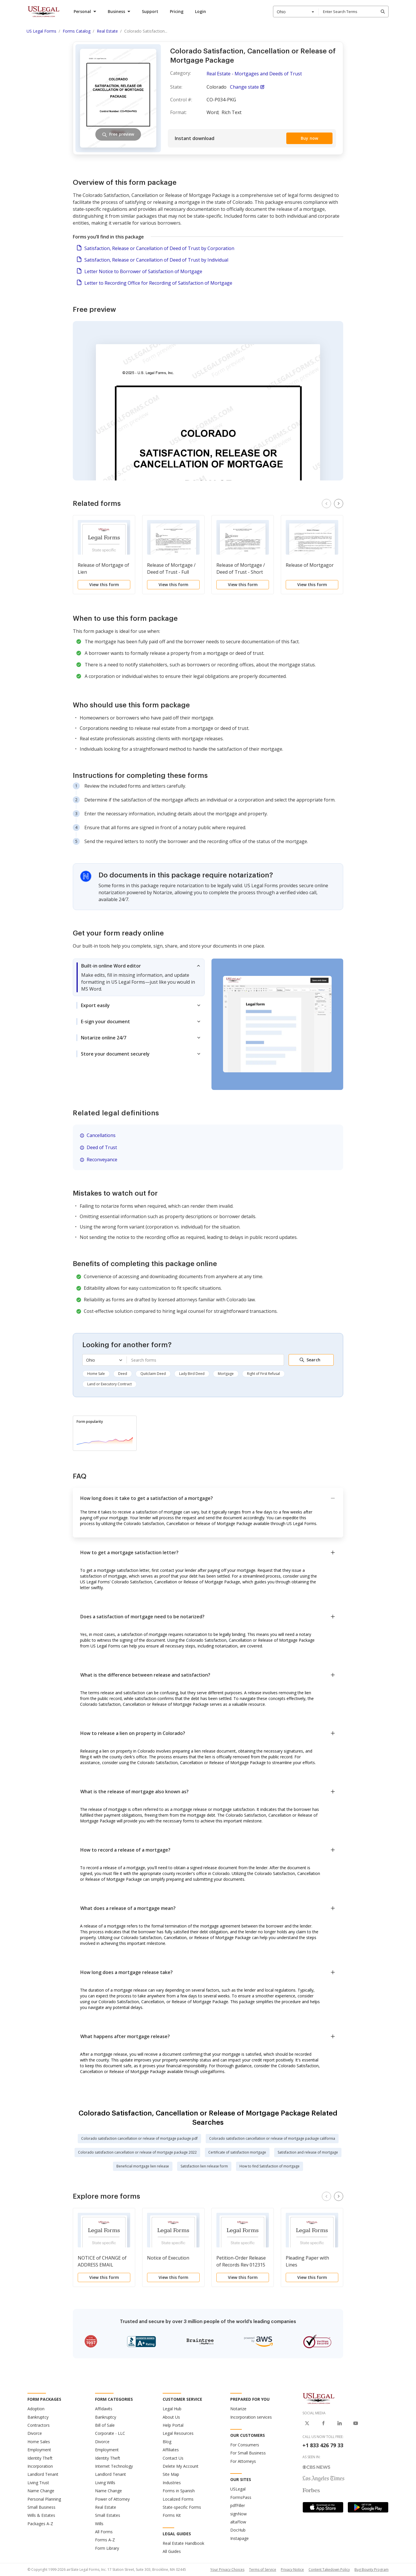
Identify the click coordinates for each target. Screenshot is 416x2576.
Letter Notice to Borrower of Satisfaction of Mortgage (143, 271)
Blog (167, 2441)
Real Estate (105, 2507)
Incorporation (40, 2466)
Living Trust (38, 2482)
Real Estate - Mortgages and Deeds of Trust (254, 73)
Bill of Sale (105, 2425)
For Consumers (244, 2445)
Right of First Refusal (263, 1373)
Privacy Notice (292, 2569)
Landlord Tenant (42, 2474)
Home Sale (96, 1373)
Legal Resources (178, 2433)
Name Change (40, 2490)
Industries (172, 2482)
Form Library (107, 2548)
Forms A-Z (105, 2540)
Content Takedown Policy (329, 2569)
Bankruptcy (38, 2417)
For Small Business (248, 2453)
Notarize (238, 2408)
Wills (99, 2523)
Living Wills (105, 2482)
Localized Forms (178, 2499)
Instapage (239, 2538)
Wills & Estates (41, 2515)
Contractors (38, 2425)
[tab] (139, 977)
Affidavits (103, 2408)
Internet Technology (114, 2466)
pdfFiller (237, 2505)
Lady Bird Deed (192, 1373)
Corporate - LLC (110, 2433)
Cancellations (101, 1135)
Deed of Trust (102, 1147)
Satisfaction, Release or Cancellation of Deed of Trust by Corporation (159, 248)
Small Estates (107, 2515)
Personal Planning (44, 2499)
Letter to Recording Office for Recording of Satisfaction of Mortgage (158, 283)
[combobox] (295, 11)
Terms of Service (262, 2569)
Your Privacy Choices (227, 2569)
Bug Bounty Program (371, 2569)
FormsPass (240, 2497)
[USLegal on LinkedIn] (339, 2423)
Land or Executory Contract (109, 1384)
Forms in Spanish (179, 2490)
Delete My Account (180, 2466)
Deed (122, 1373)
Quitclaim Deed (153, 1373)
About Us (171, 2417)
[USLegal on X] (307, 2423)
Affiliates (171, 2449)
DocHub (238, 2530)
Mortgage (226, 1373)
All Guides (172, 2551)
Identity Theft (40, 2458)
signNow (238, 2514)
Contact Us (173, 2458)
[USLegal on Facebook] (323, 2423)
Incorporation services (251, 2417)
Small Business (41, 2507)
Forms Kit (172, 2515)
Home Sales (38, 2441)
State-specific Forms (182, 2507)
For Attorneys (243, 2461)
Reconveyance (102, 1159)
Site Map (171, 2474)
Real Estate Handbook (183, 2543)
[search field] (353, 11)
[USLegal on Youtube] (355, 2423)
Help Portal (173, 2425)
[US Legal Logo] (318, 2398)
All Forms (104, 2531)
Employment (39, 2449)
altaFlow (238, 2522)
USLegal (238, 2489)
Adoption (35, 2408)
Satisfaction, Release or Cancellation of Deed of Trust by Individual (156, 260)
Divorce (34, 2433)
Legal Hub (172, 2408)
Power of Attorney (112, 2499)
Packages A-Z (40, 2523)
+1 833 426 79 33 (322, 2445)
